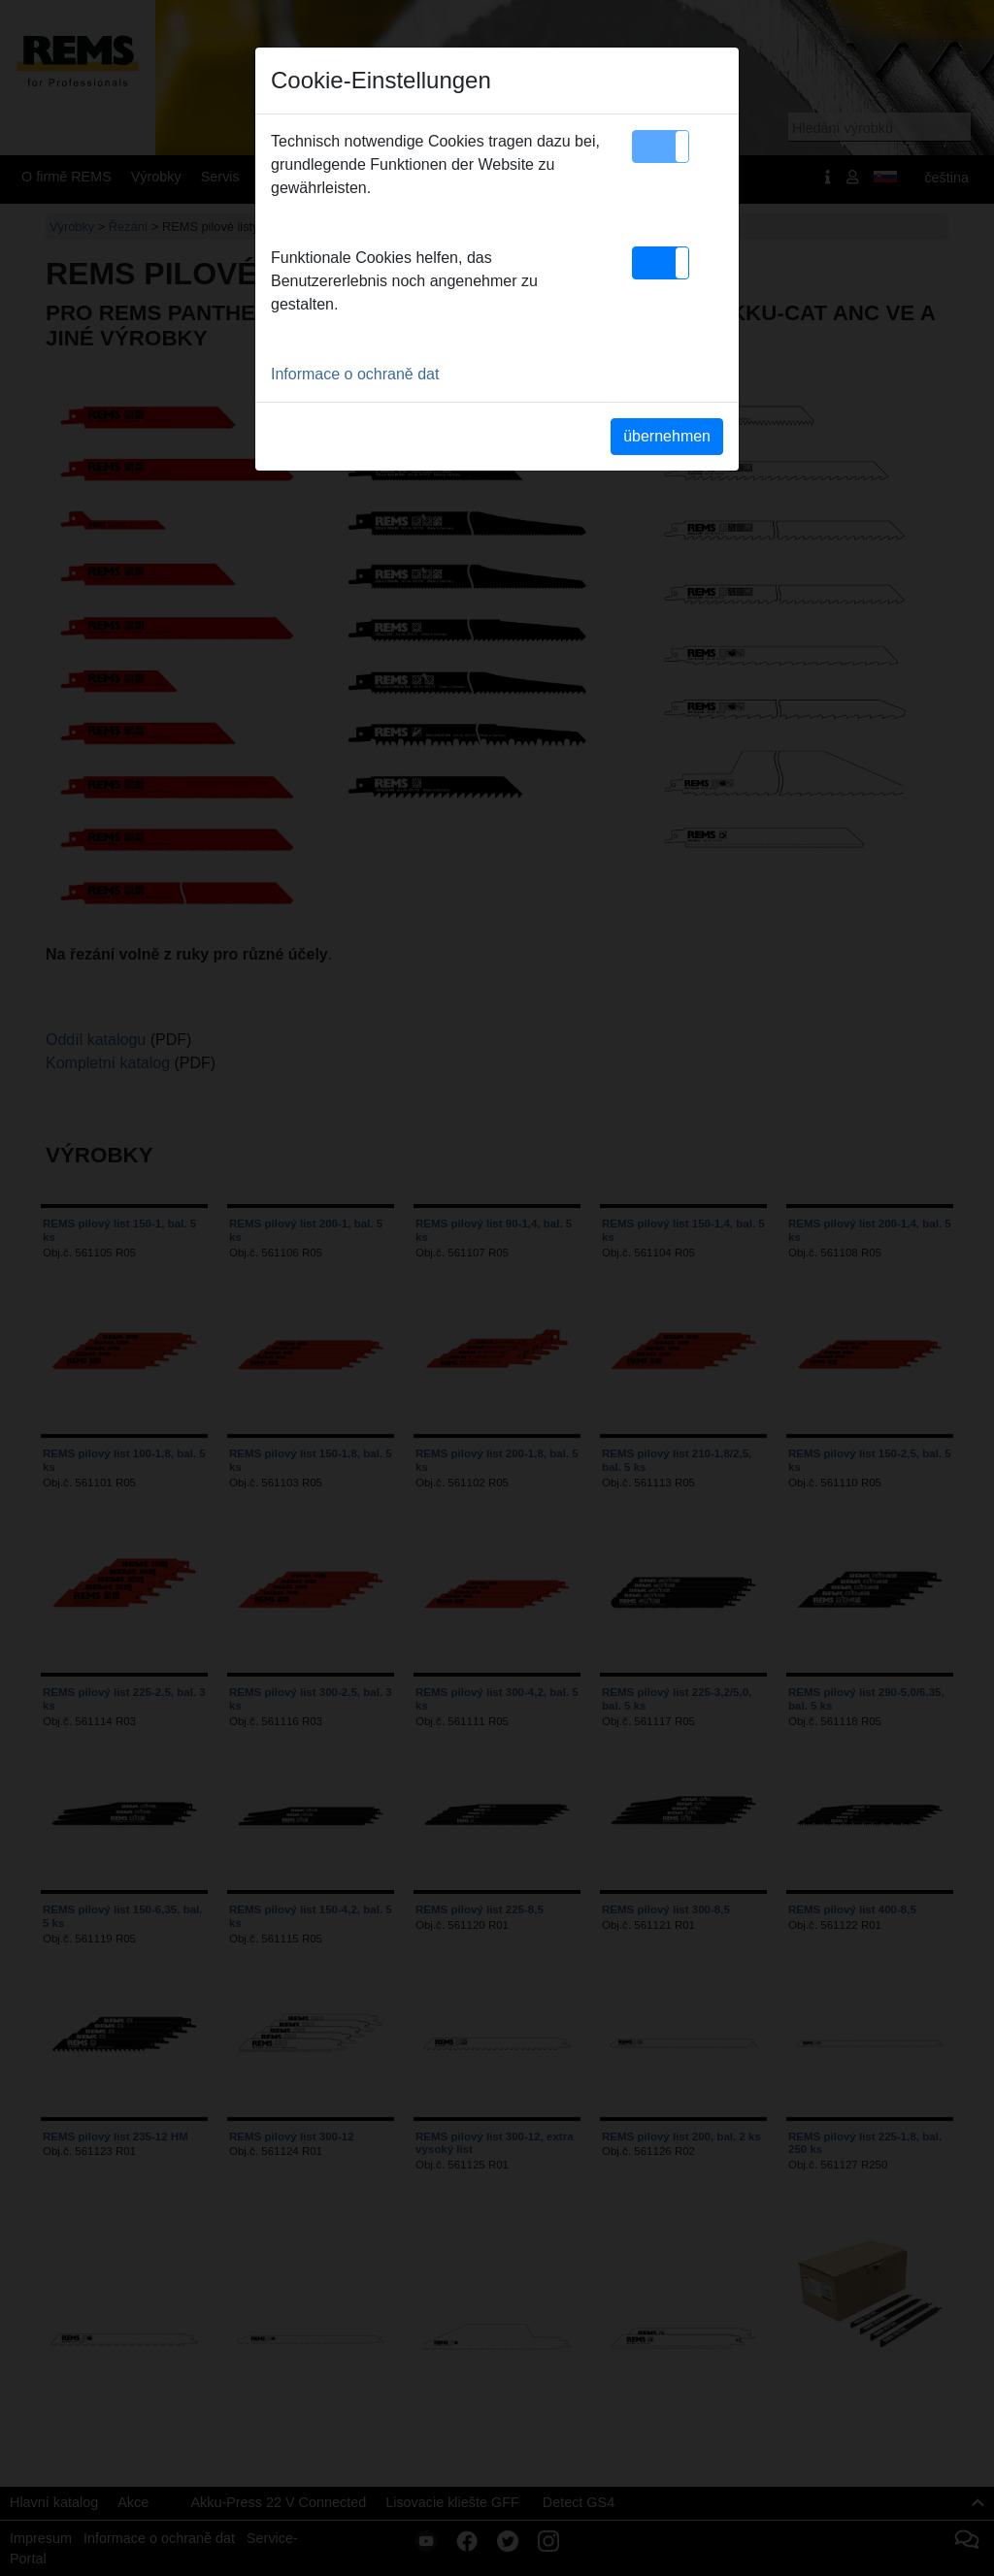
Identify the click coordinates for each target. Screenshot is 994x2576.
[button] (660, 146)
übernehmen (667, 436)
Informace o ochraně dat (355, 374)
